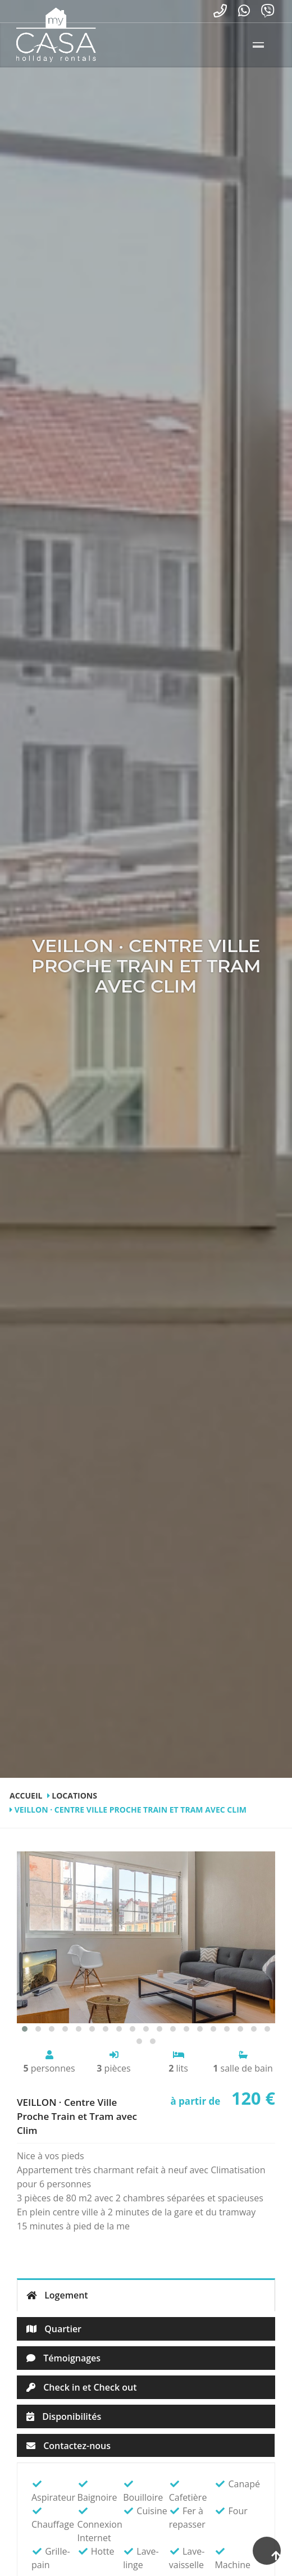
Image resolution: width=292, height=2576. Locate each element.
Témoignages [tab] (63, 2358)
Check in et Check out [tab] (81, 2387)
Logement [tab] (57, 2295)
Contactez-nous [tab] (68, 2446)
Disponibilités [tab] (63, 2416)
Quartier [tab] (53, 2329)
